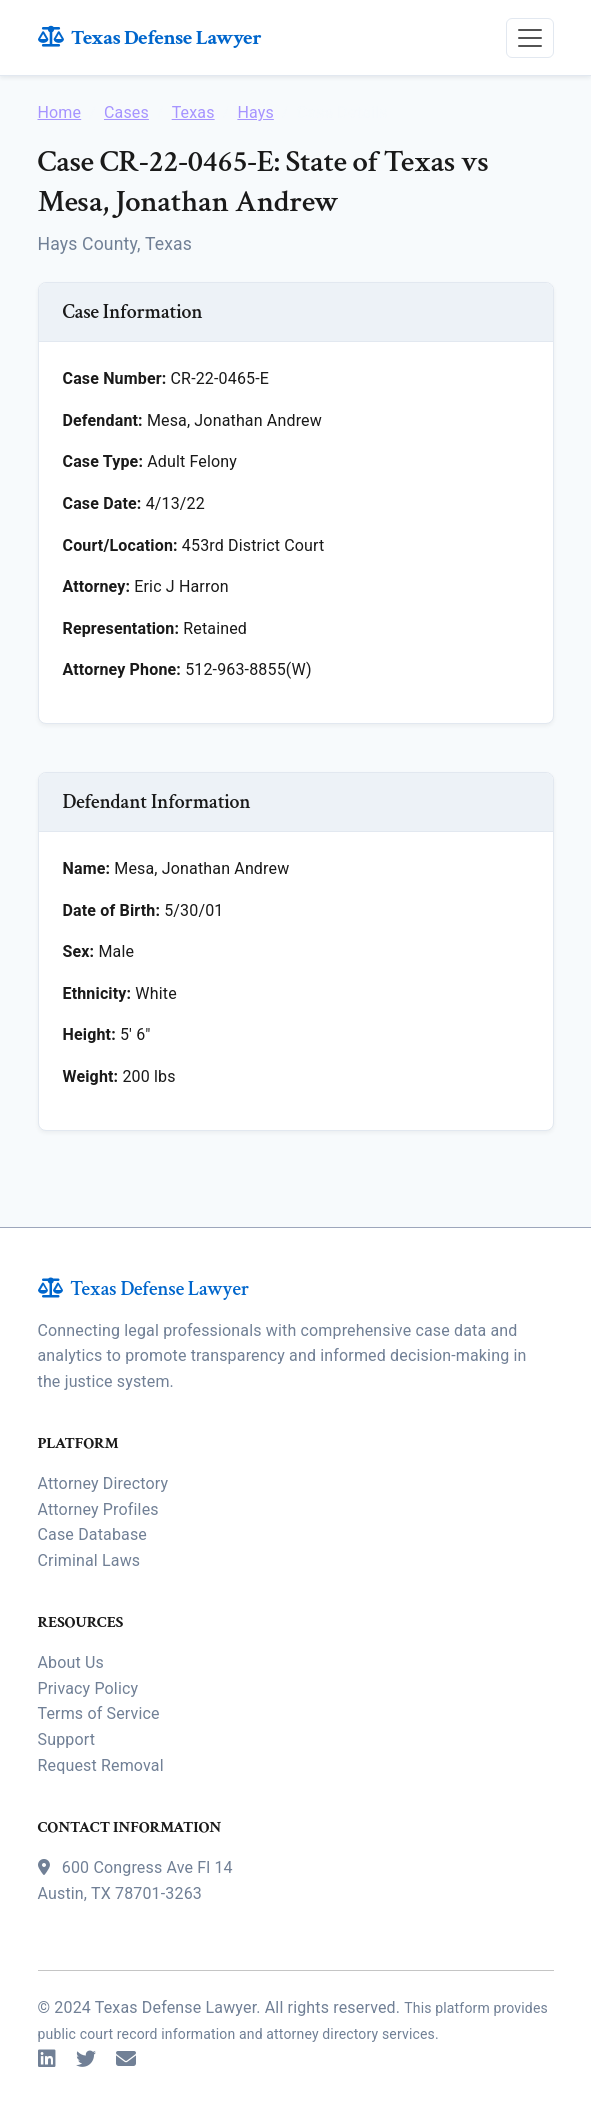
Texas (193, 112)
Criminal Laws (89, 1560)
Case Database (92, 1534)
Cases (126, 112)
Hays (255, 112)
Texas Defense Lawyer (150, 37)
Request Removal (101, 1765)
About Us (71, 1662)
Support (67, 1739)
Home (60, 112)
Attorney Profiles (98, 1509)
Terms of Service (99, 1713)
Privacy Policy (88, 1688)
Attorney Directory (103, 1483)
